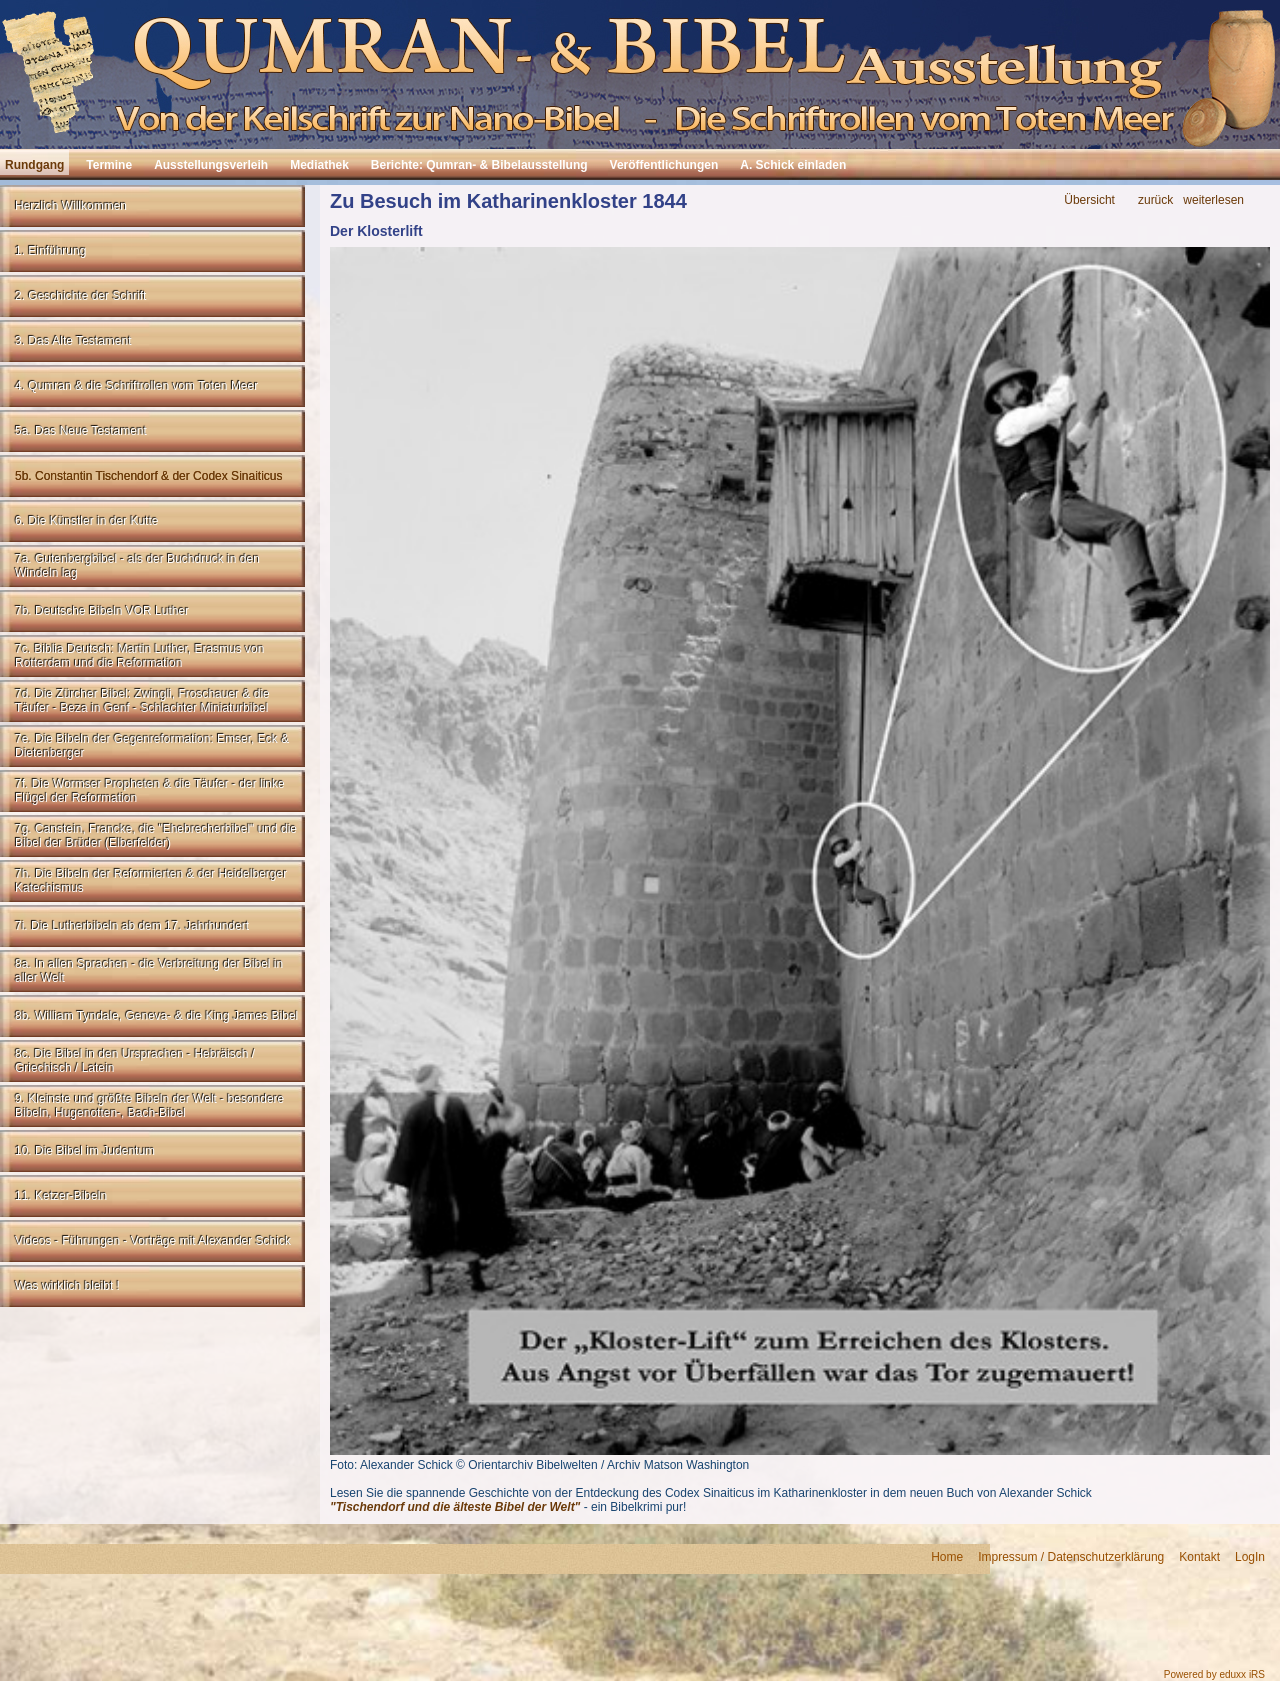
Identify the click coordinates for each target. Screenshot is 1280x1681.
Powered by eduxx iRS (1214, 1674)
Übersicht (1089, 200)
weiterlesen (1213, 200)
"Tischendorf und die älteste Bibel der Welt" (455, 1507)
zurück (1155, 200)
